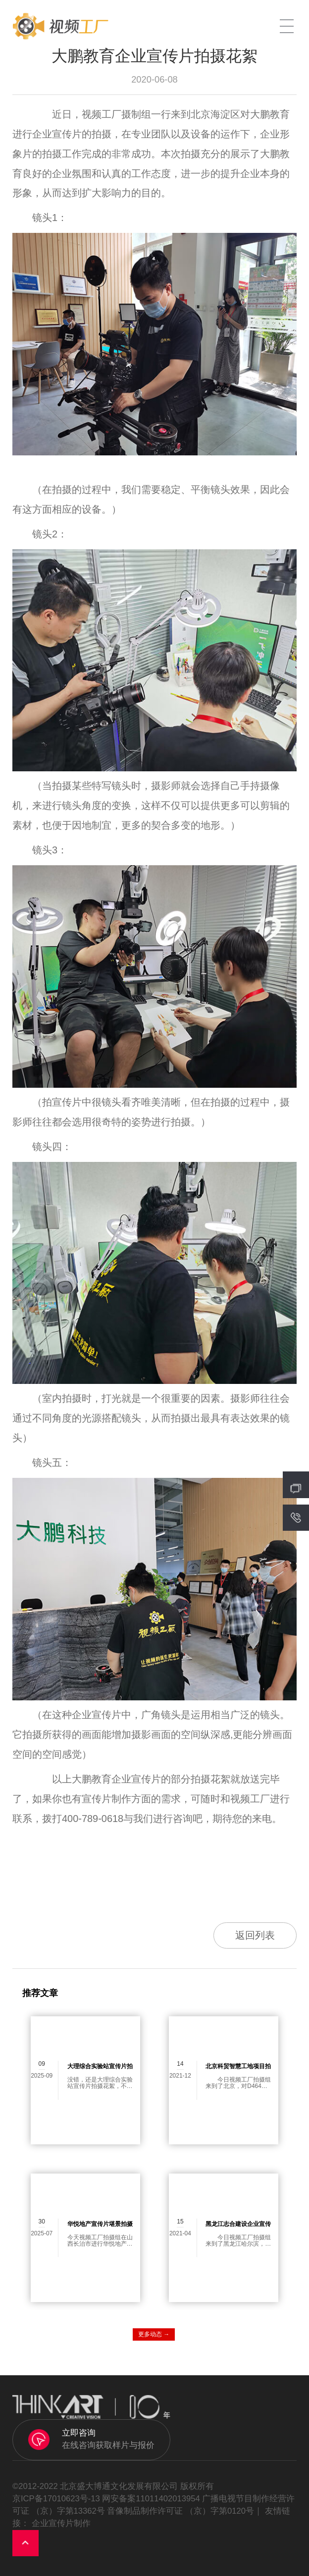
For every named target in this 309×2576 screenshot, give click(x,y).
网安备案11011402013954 (151, 2498)
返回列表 (255, 1935)
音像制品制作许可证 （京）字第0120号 (180, 2511)
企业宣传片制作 (61, 2523)
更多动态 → (153, 2334)
